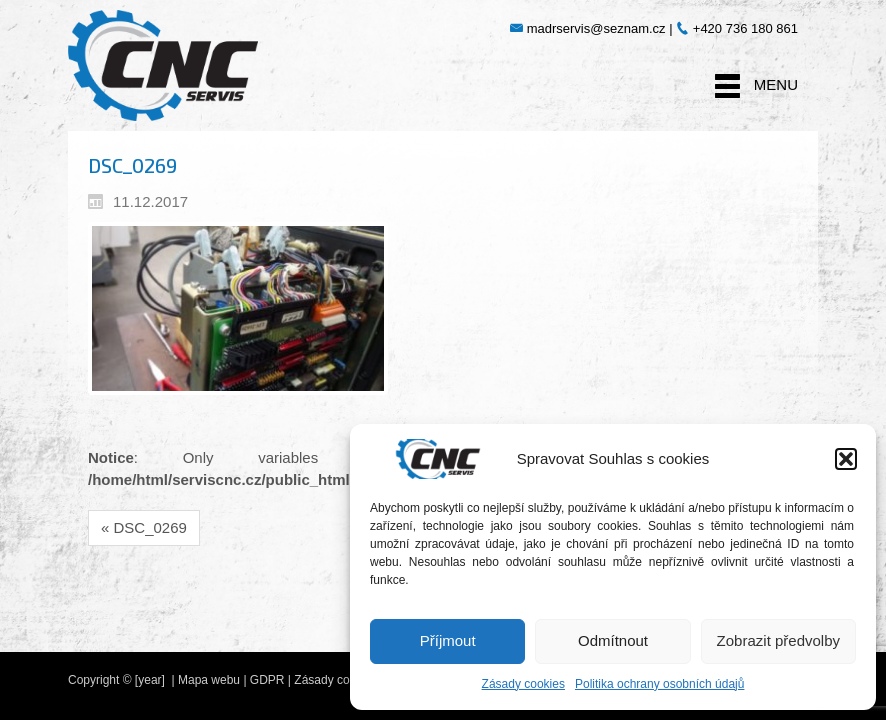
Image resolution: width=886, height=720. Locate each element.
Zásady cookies (523, 684)
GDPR (267, 680)
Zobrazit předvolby (778, 640)
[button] (846, 459)
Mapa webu (209, 680)
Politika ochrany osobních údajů (659, 684)
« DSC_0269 (144, 527)
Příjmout (448, 640)
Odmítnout (613, 640)
